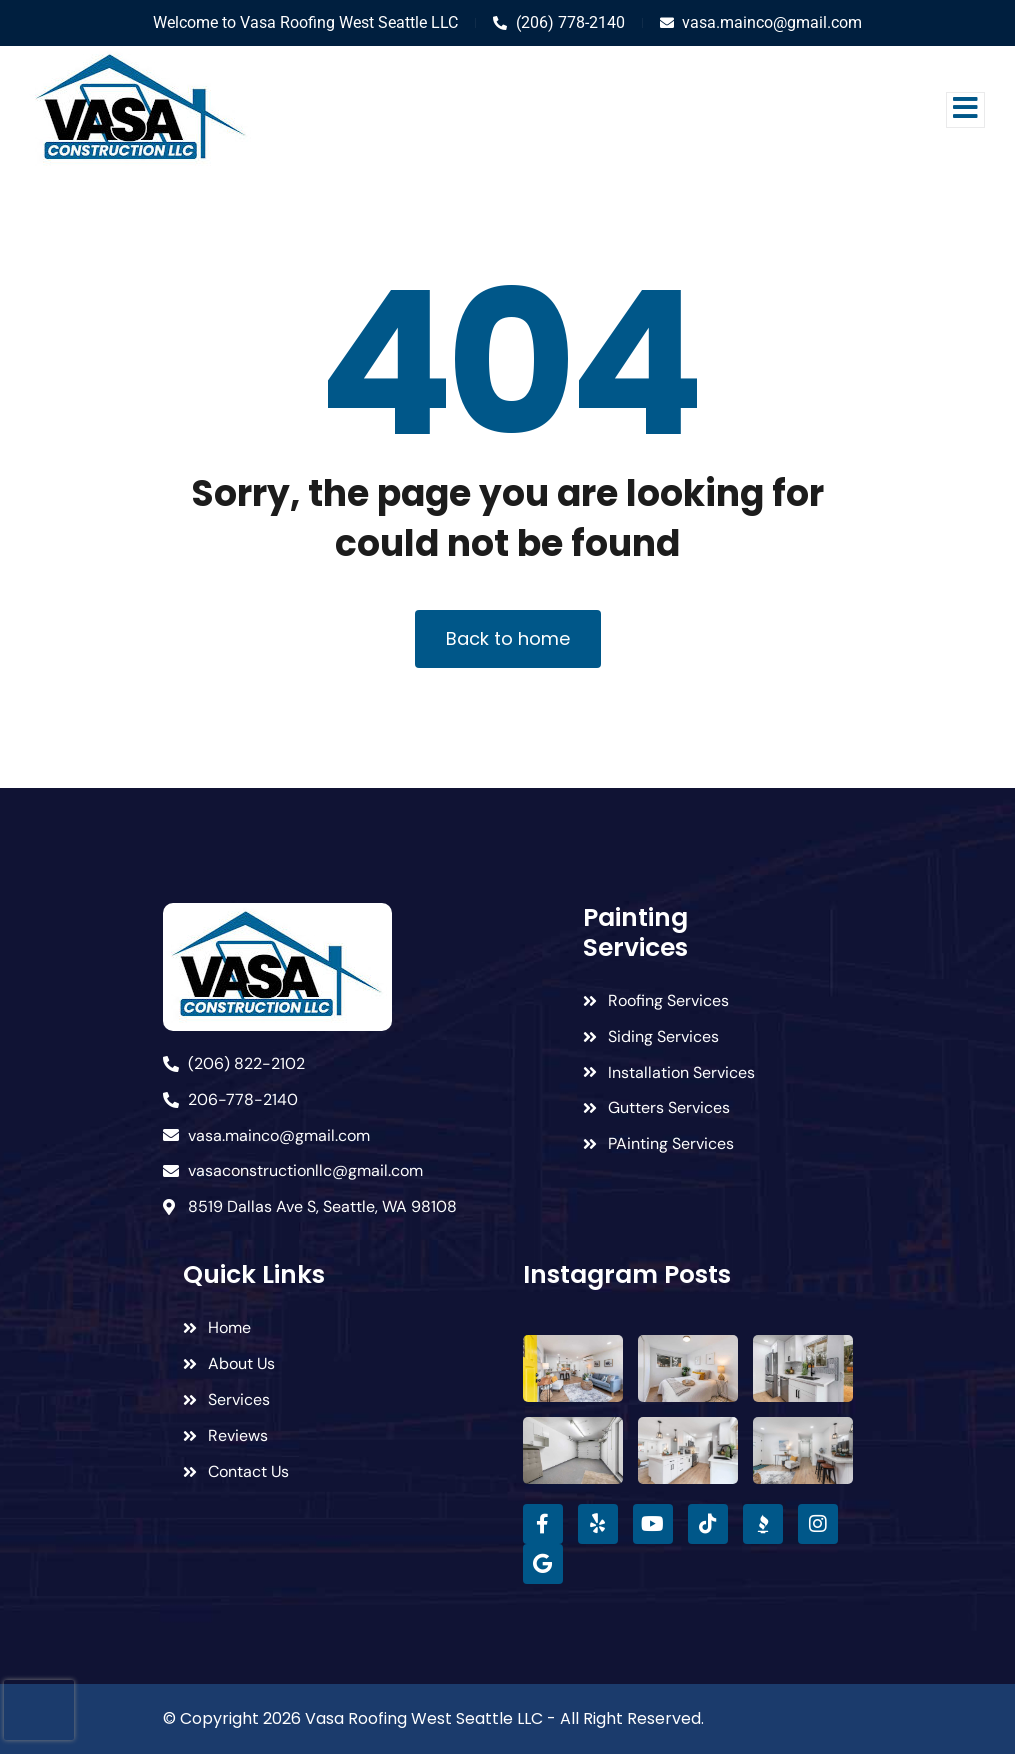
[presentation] (39, 1710)
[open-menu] (965, 110)
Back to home (508, 638)
